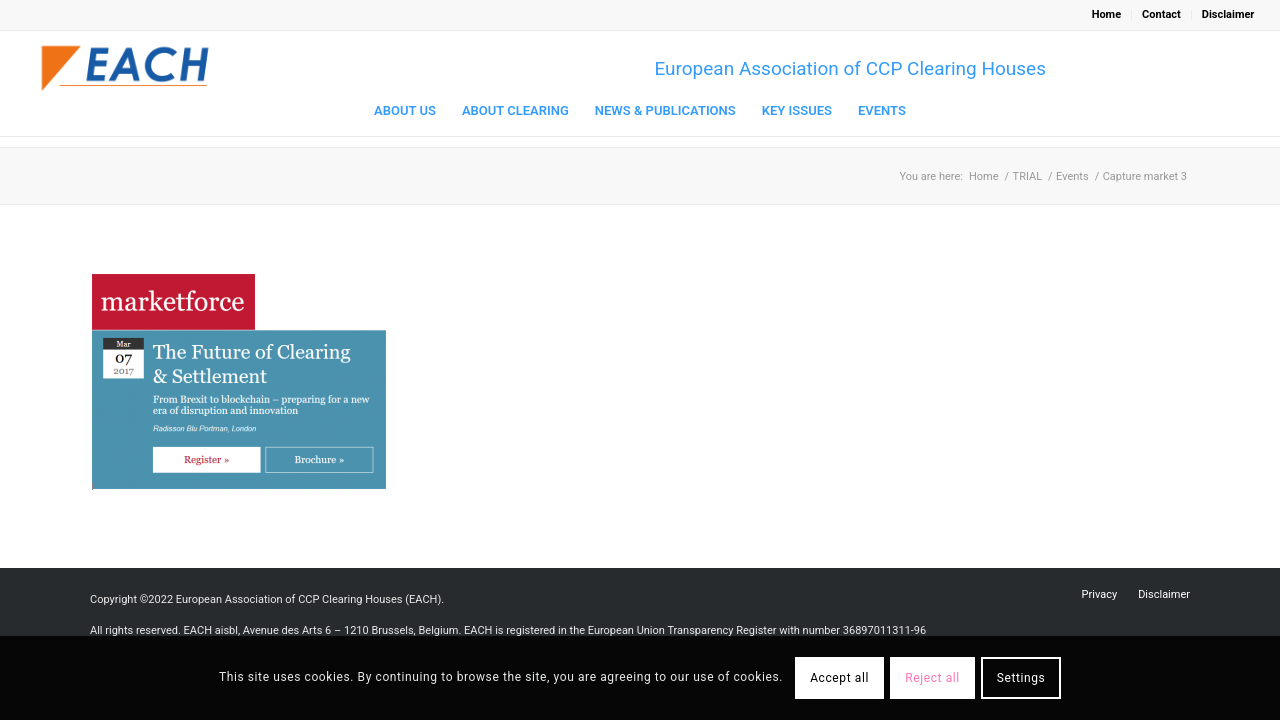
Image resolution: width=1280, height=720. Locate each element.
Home (1106, 14)
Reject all (932, 678)
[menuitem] (1107, 15)
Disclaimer (1228, 14)
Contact (1161, 14)
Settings (1021, 678)
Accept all (839, 678)
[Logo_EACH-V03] (126, 68)
